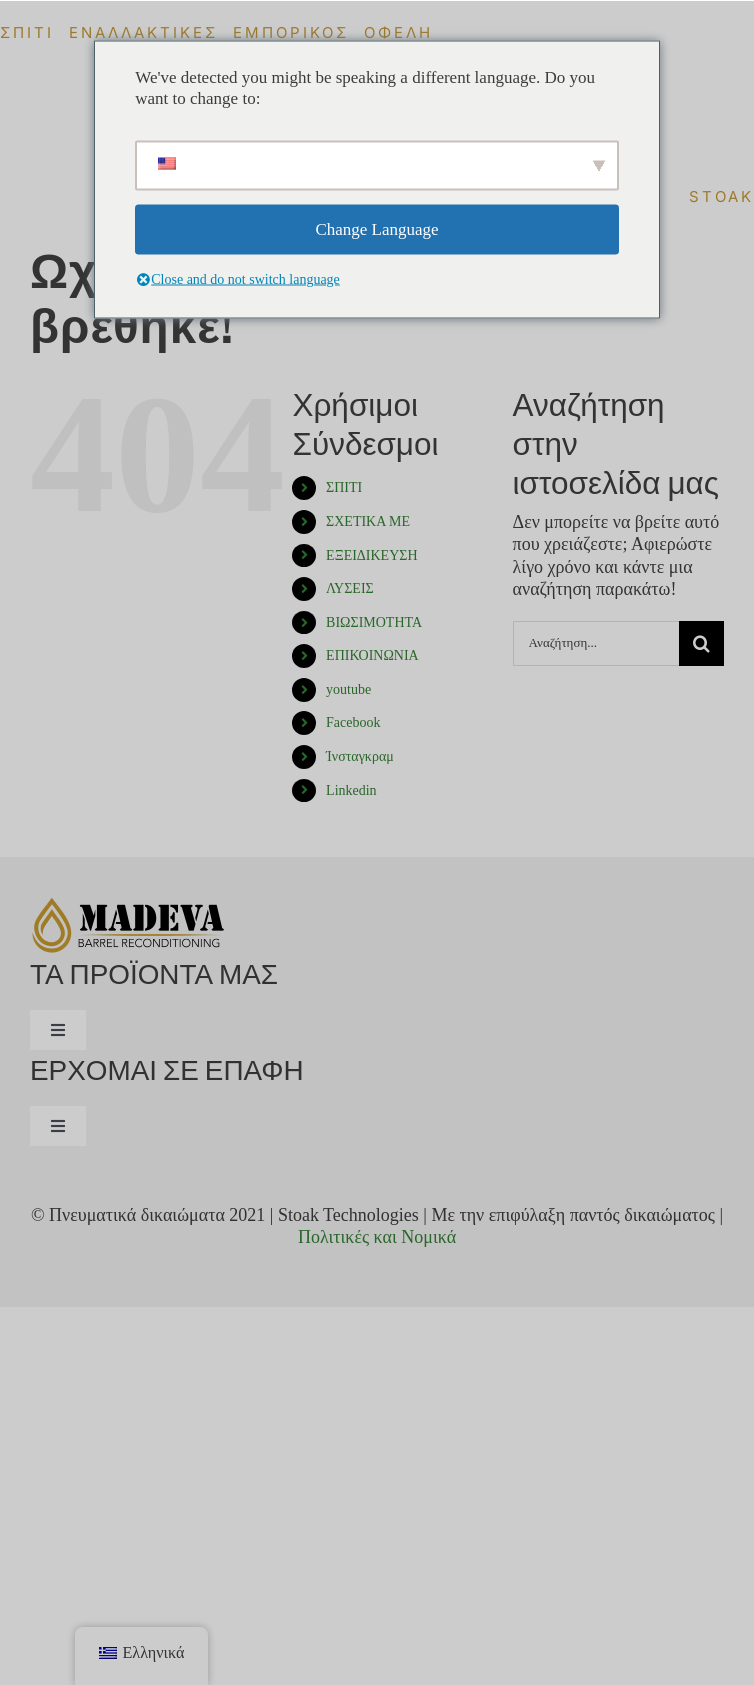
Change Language (376, 229)
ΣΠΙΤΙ (344, 487)
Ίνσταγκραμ (360, 756)
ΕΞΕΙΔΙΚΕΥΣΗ (371, 555)
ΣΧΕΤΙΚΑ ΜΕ (368, 521)
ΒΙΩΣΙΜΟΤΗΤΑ (374, 622)
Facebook (353, 722)
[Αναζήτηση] (701, 643)
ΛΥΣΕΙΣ (350, 588)
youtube (348, 689)
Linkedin (351, 790)
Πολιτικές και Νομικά (377, 1237)
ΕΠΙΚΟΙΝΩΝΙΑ (372, 655)
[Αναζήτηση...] (596, 643)
